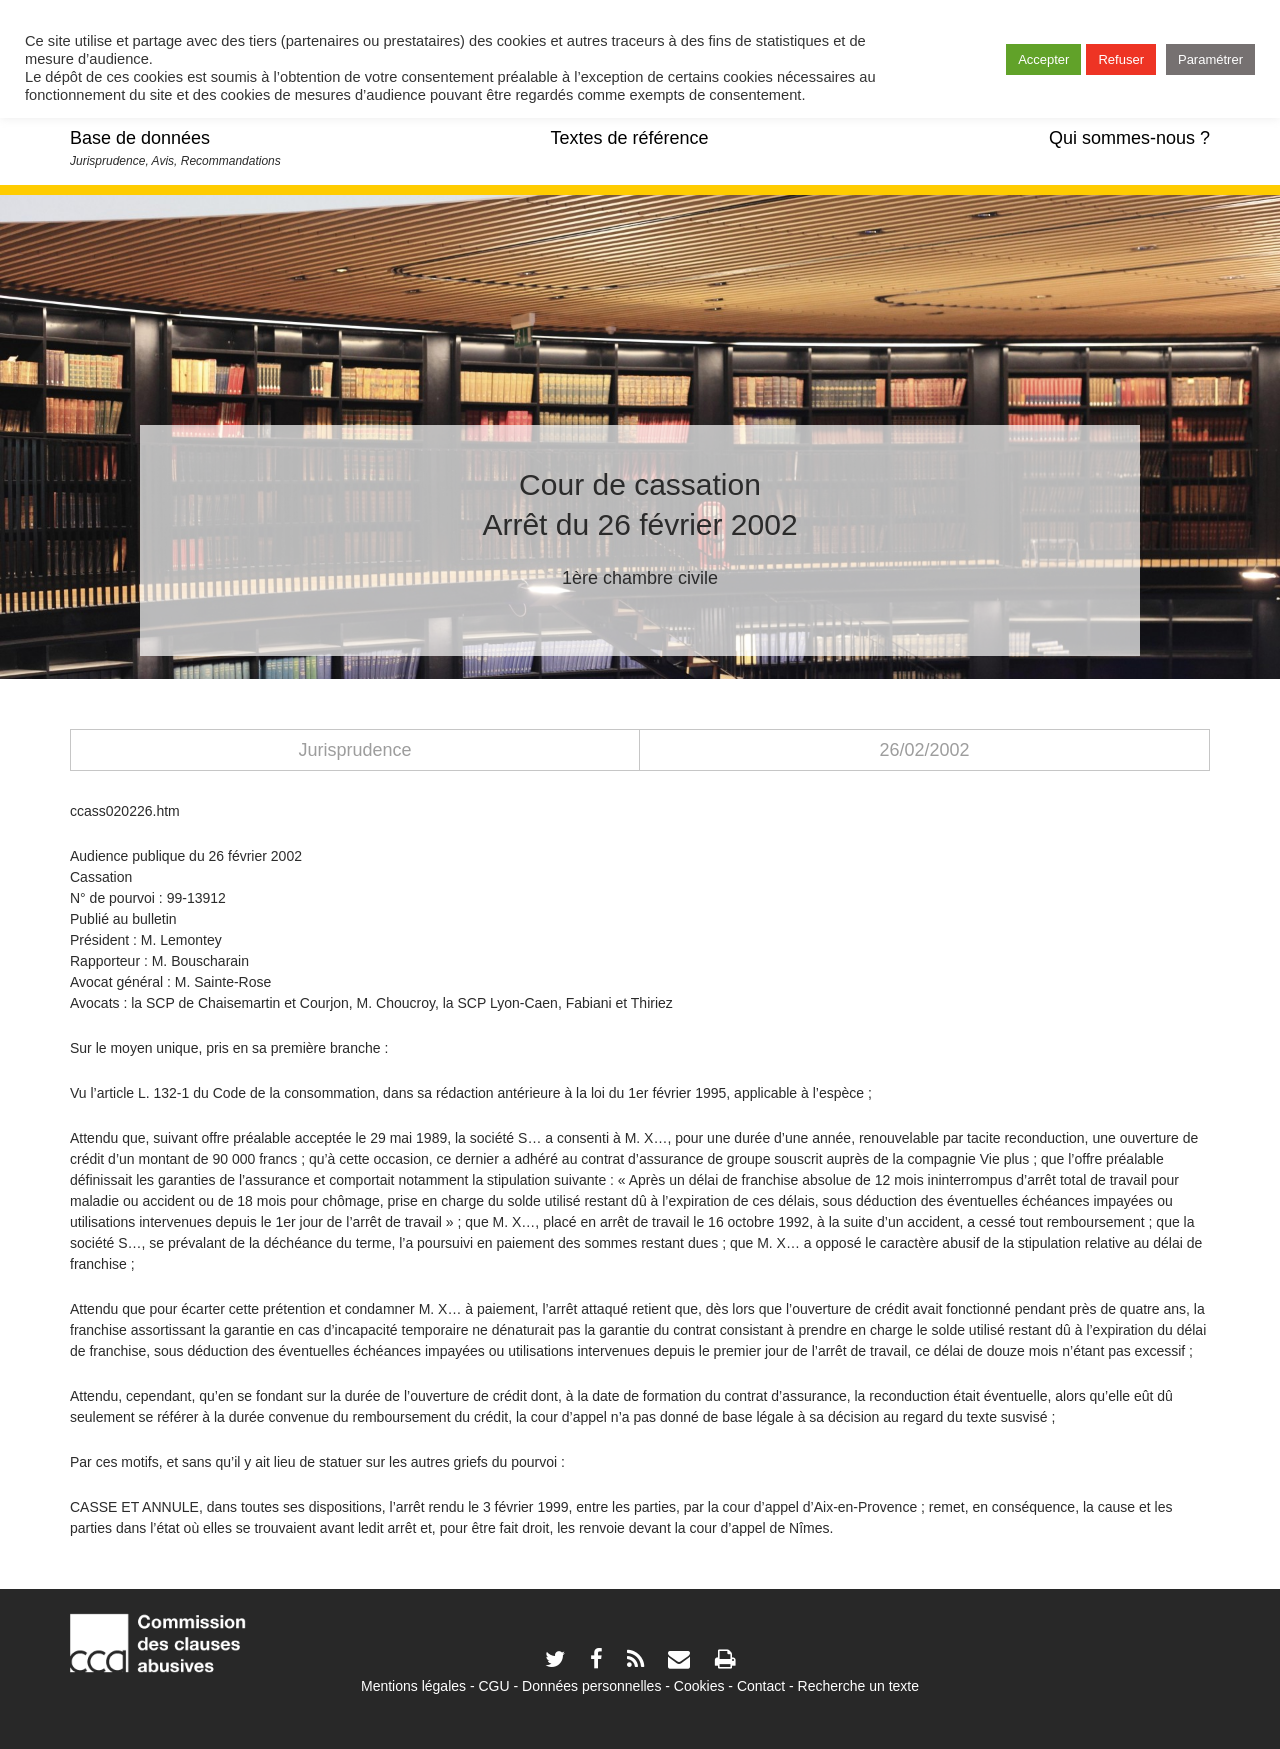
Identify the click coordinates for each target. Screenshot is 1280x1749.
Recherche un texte (858, 1686)
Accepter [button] (1043, 59)
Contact (761, 1686)
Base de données (140, 138)
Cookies (699, 1686)
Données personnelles (591, 1686)
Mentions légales (413, 1686)
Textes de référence (629, 138)
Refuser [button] (1121, 59)
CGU (494, 1686)
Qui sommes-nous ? (1129, 138)
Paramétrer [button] (1210, 59)
